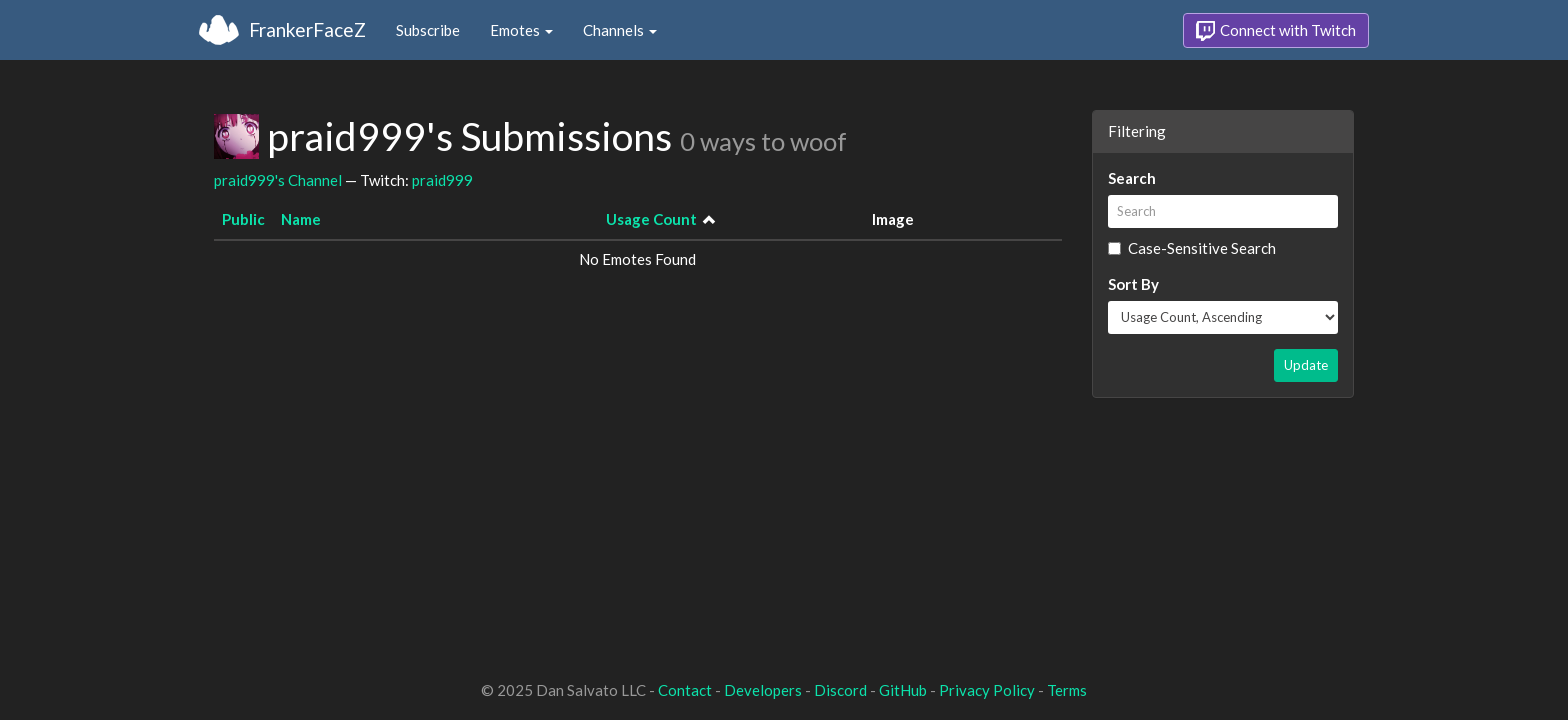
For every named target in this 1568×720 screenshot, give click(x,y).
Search (1132, 178)
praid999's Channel (278, 180)
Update (1306, 365)
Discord (840, 690)
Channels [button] (620, 30)
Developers (763, 690)
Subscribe (428, 30)
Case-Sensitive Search (1192, 248)
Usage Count (651, 219)
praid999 (442, 180)
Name (301, 219)
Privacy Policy (987, 690)
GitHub (903, 690)
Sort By (1133, 284)
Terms (1067, 690)
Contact (685, 690)
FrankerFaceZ (307, 29)
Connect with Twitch (1276, 31)
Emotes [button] (521, 30)
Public (243, 219)
